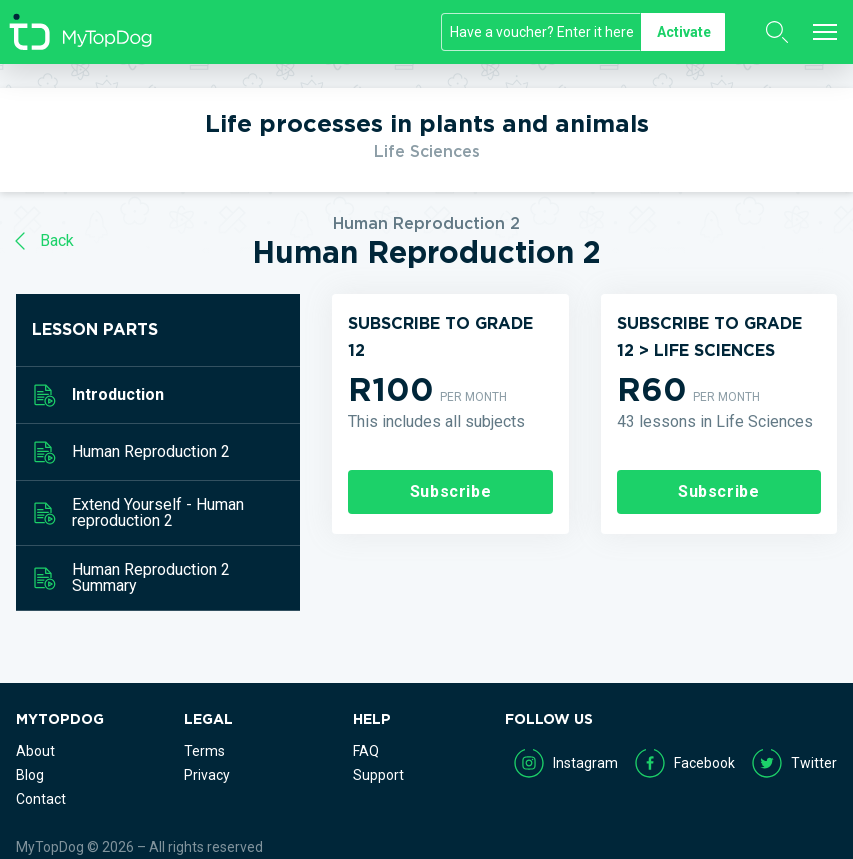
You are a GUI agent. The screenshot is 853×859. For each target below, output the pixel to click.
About (35, 751)
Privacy (207, 775)
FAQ (366, 751)
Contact (41, 799)
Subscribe (451, 491)
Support (378, 775)
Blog (30, 775)
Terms (204, 751)
